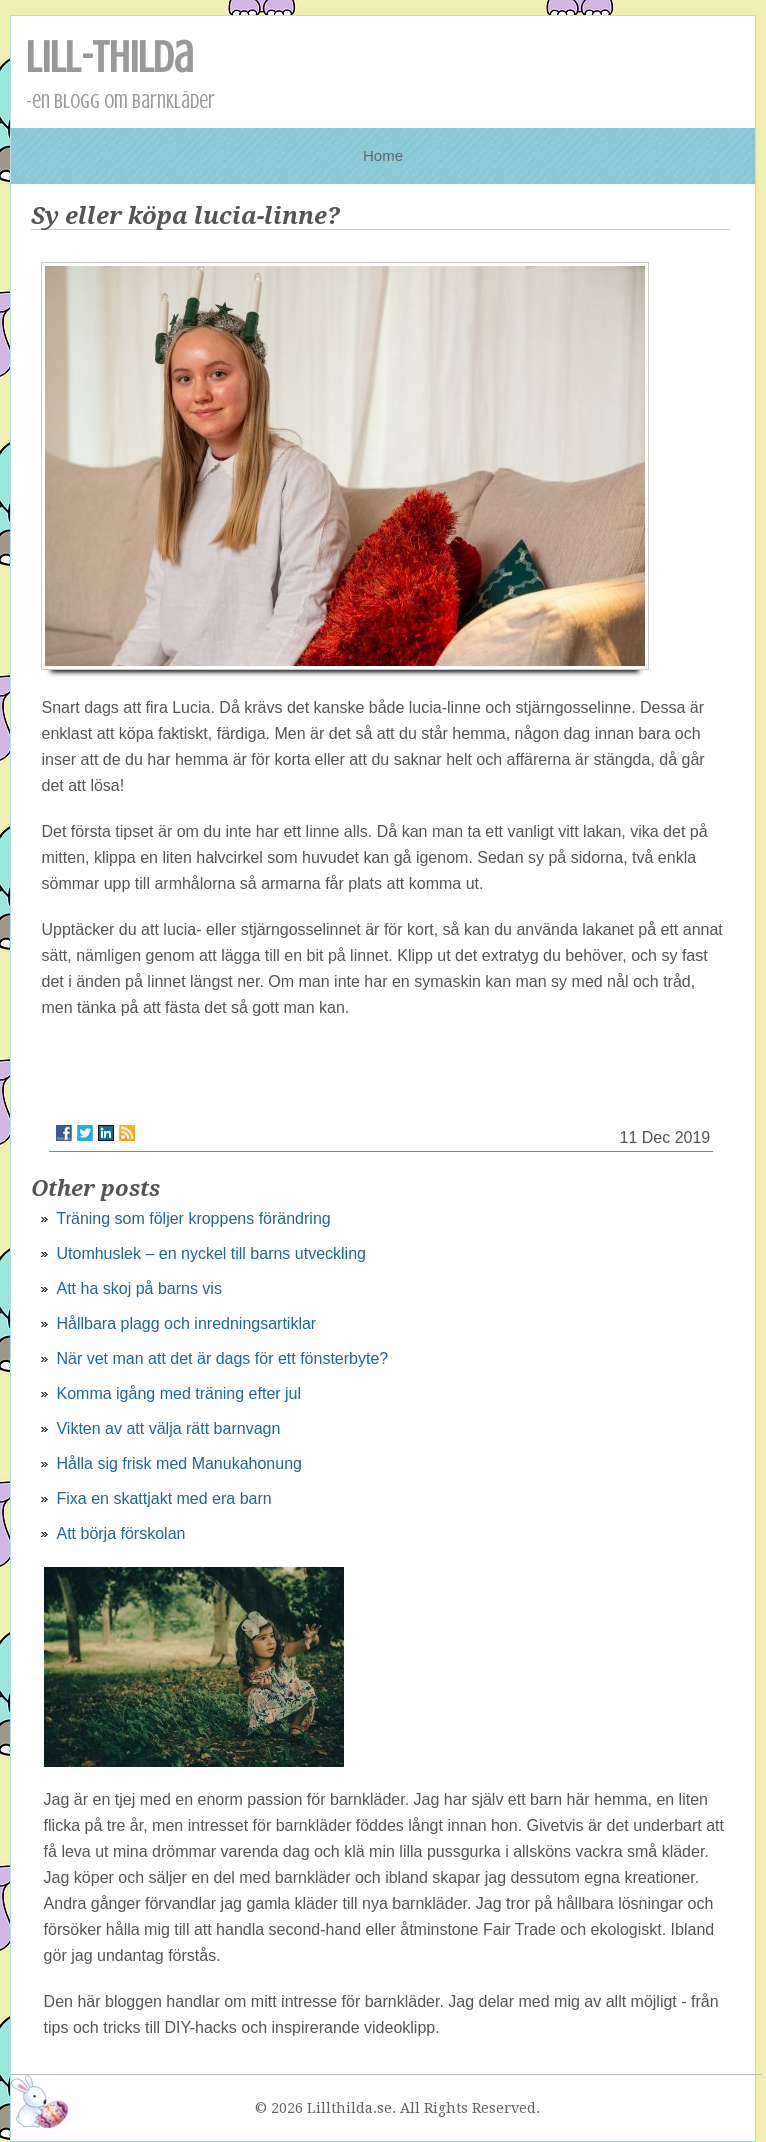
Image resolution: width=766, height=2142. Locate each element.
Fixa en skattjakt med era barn (163, 1498)
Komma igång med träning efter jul (178, 1393)
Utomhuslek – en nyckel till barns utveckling (210, 1253)
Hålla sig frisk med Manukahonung (178, 1463)
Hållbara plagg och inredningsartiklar (186, 1323)
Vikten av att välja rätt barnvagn (168, 1428)
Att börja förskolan (120, 1533)
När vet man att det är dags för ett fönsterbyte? (222, 1358)
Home (383, 155)
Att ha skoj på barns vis (138, 1288)
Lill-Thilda (109, 57)
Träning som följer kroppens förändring (193, 1218)
